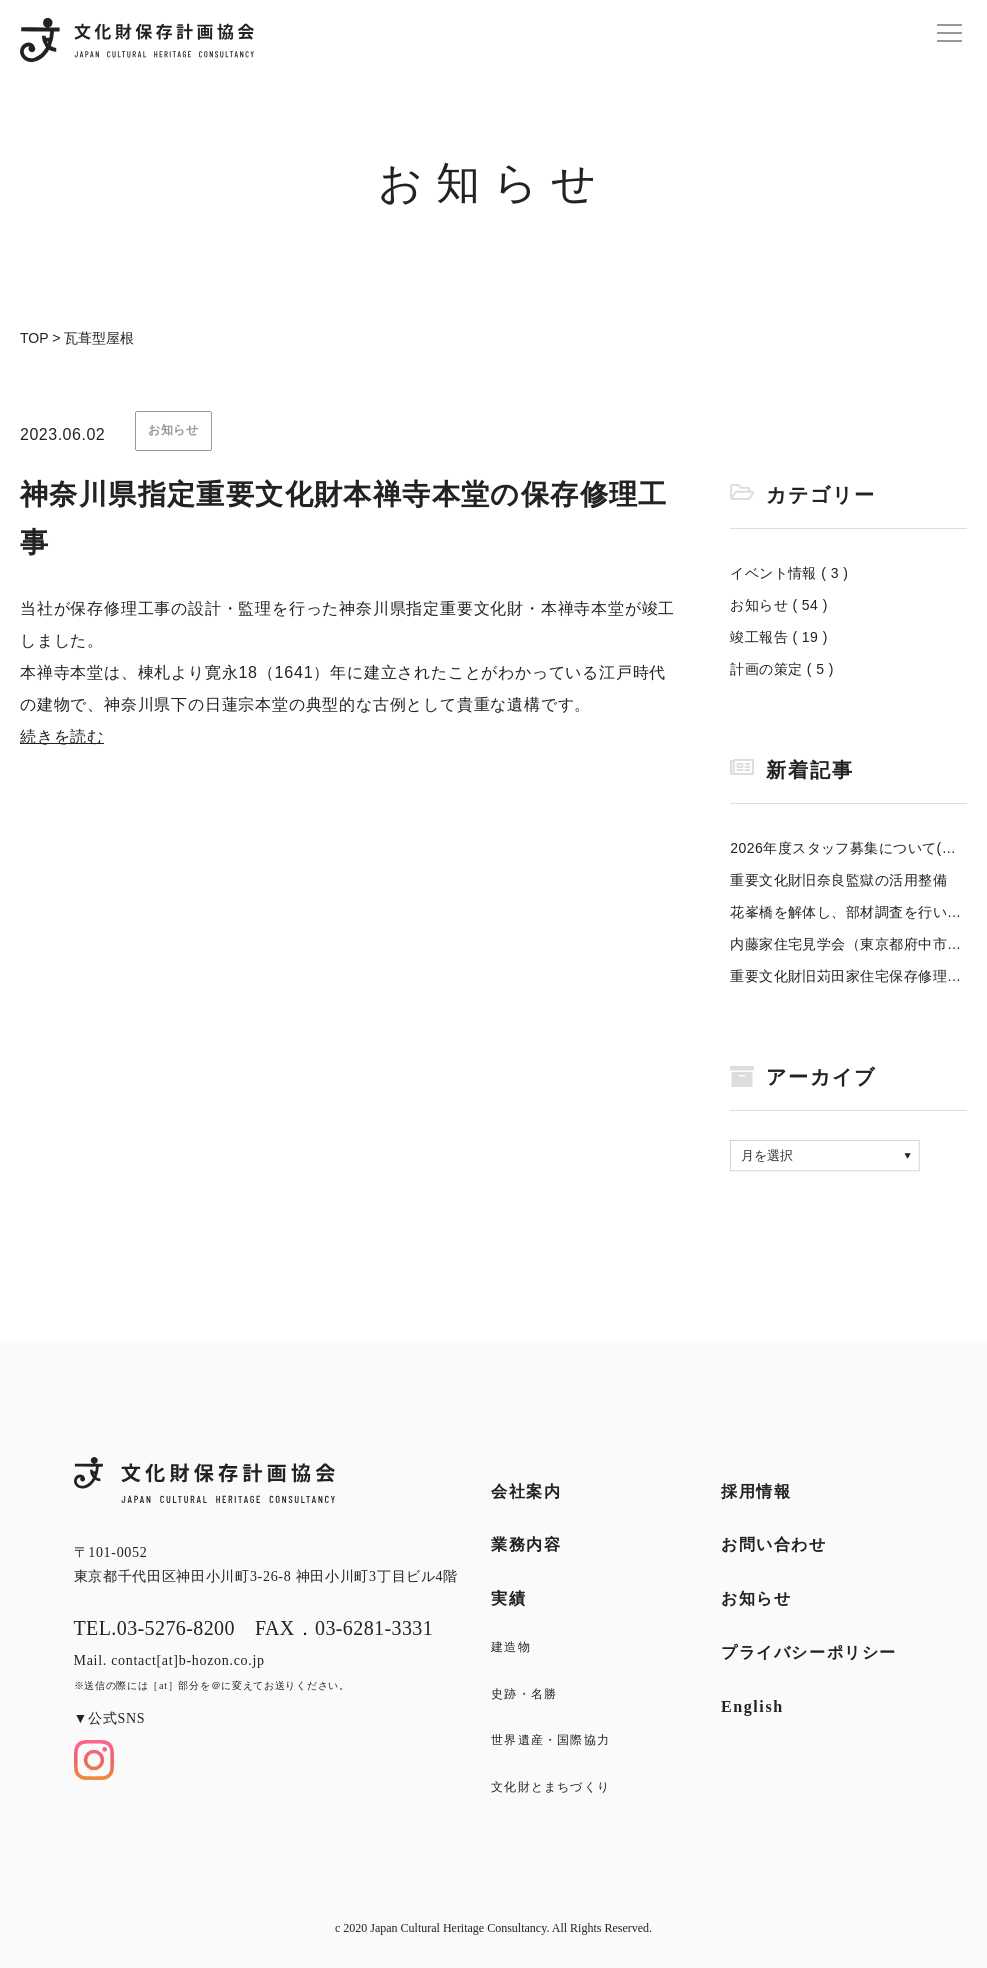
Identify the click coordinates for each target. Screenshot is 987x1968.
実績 (508, 1598)
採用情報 (756, 1491)
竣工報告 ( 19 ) (779, 637)
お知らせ (756, 1598)
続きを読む (62, 736)
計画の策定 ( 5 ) (782, 669)
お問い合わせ (774, 1544)
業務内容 (526, 1544)
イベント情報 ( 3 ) (789, 573)
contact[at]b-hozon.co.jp (188, 1660)
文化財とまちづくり (550, 1787)
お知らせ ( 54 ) (779, 605)
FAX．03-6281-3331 (344, 1628)
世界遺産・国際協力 (550, 1740)
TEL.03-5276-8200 (154, 1628)
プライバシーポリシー (809, 1652)
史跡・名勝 (524, 1694)
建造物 (511, 1647)
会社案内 (526, 1491)
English (752, 1706)
